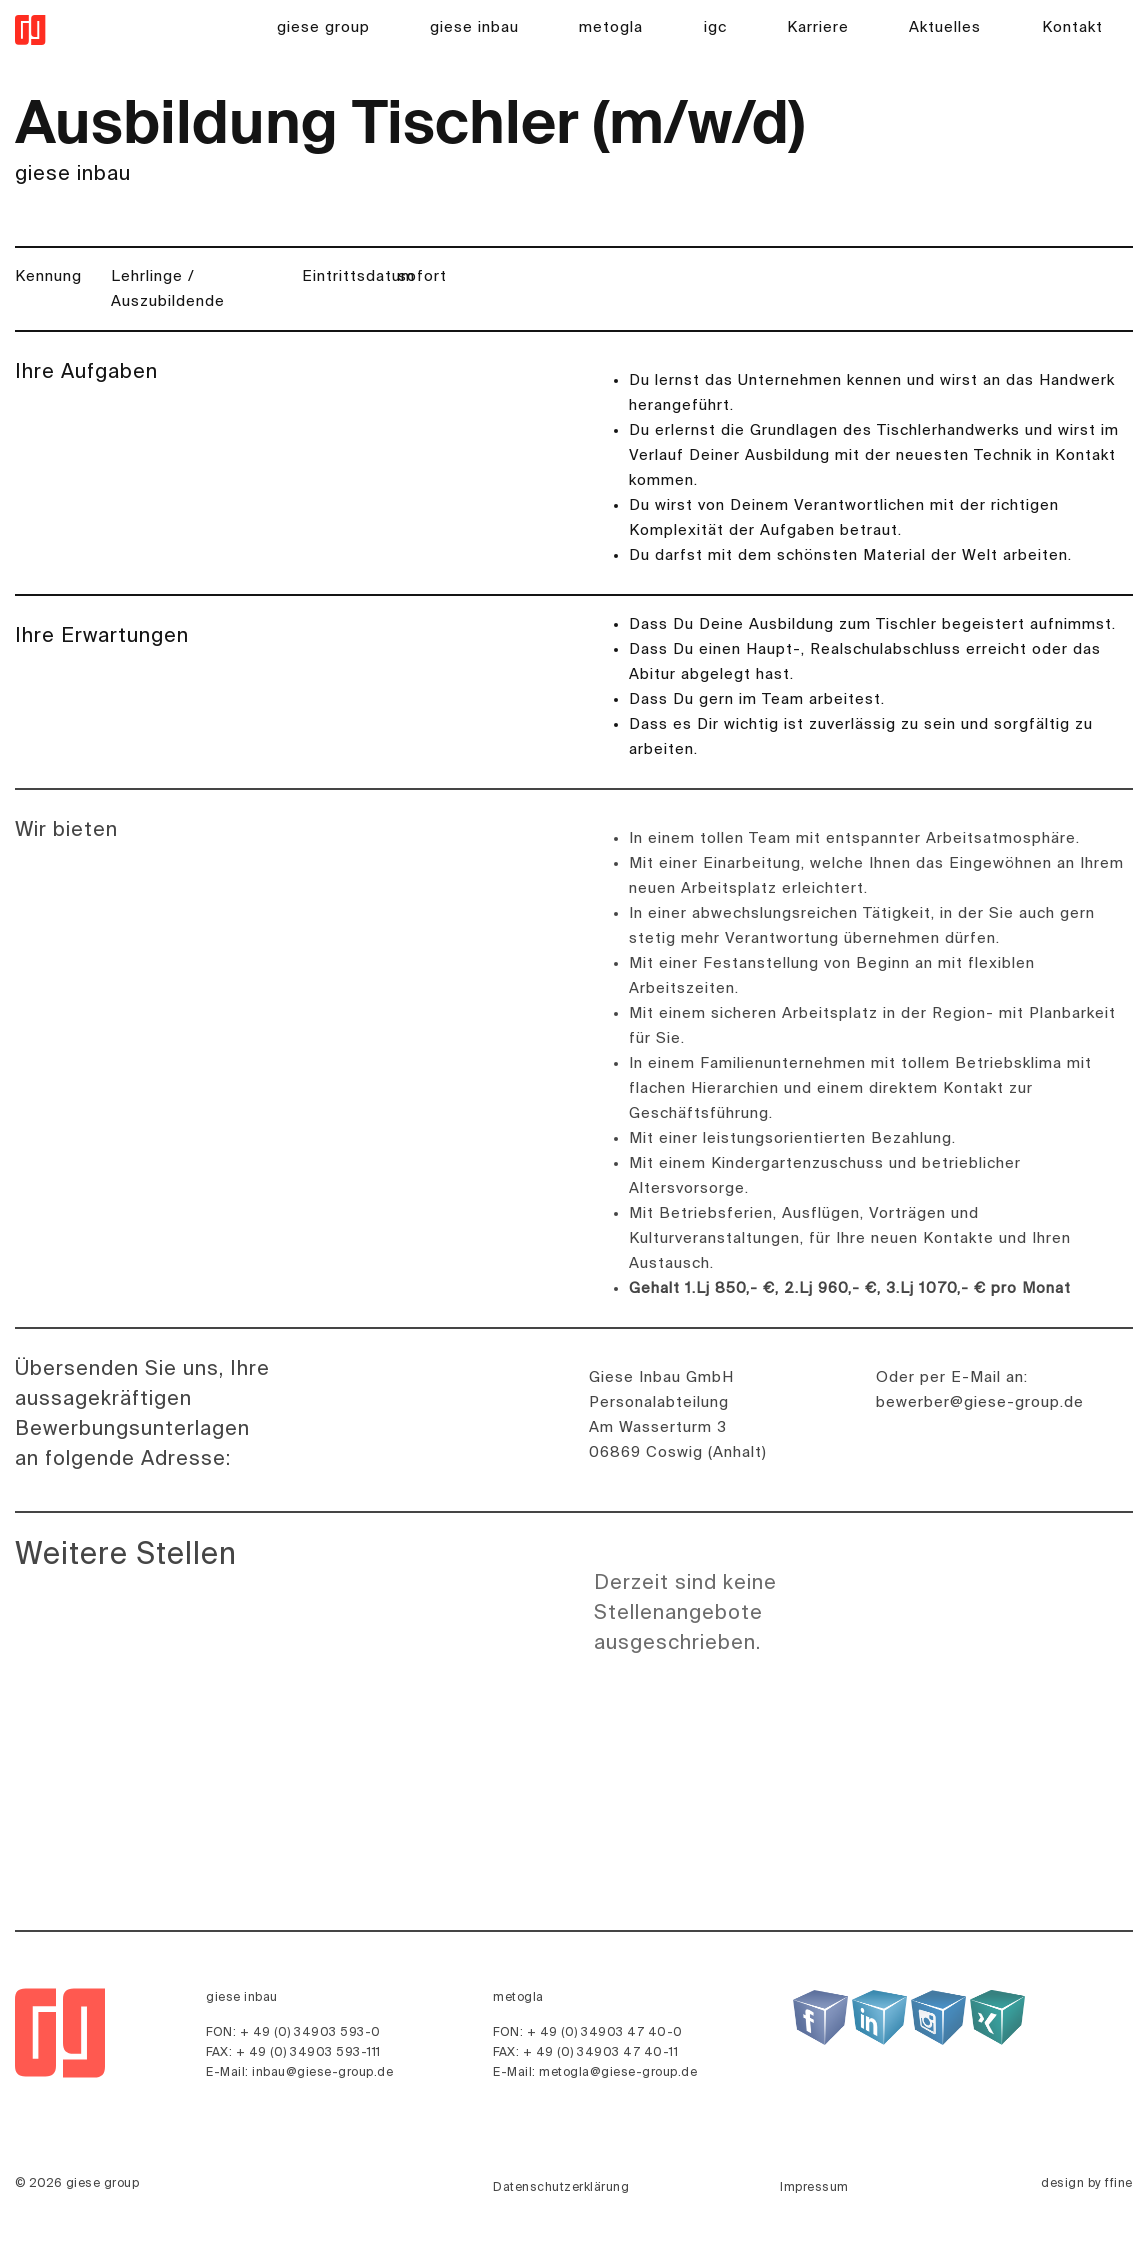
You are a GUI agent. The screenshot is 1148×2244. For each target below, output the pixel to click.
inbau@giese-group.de (322, 2073)
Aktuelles (945, 27)
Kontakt (1072, 27)
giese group (323, 27)
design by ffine (1087, 2184)
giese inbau (474, 27)
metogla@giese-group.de (618, 2073)
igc (715, 27)
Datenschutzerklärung (561, 2188)
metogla (611, 27)
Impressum (814, 2188)
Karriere (818, 27)
